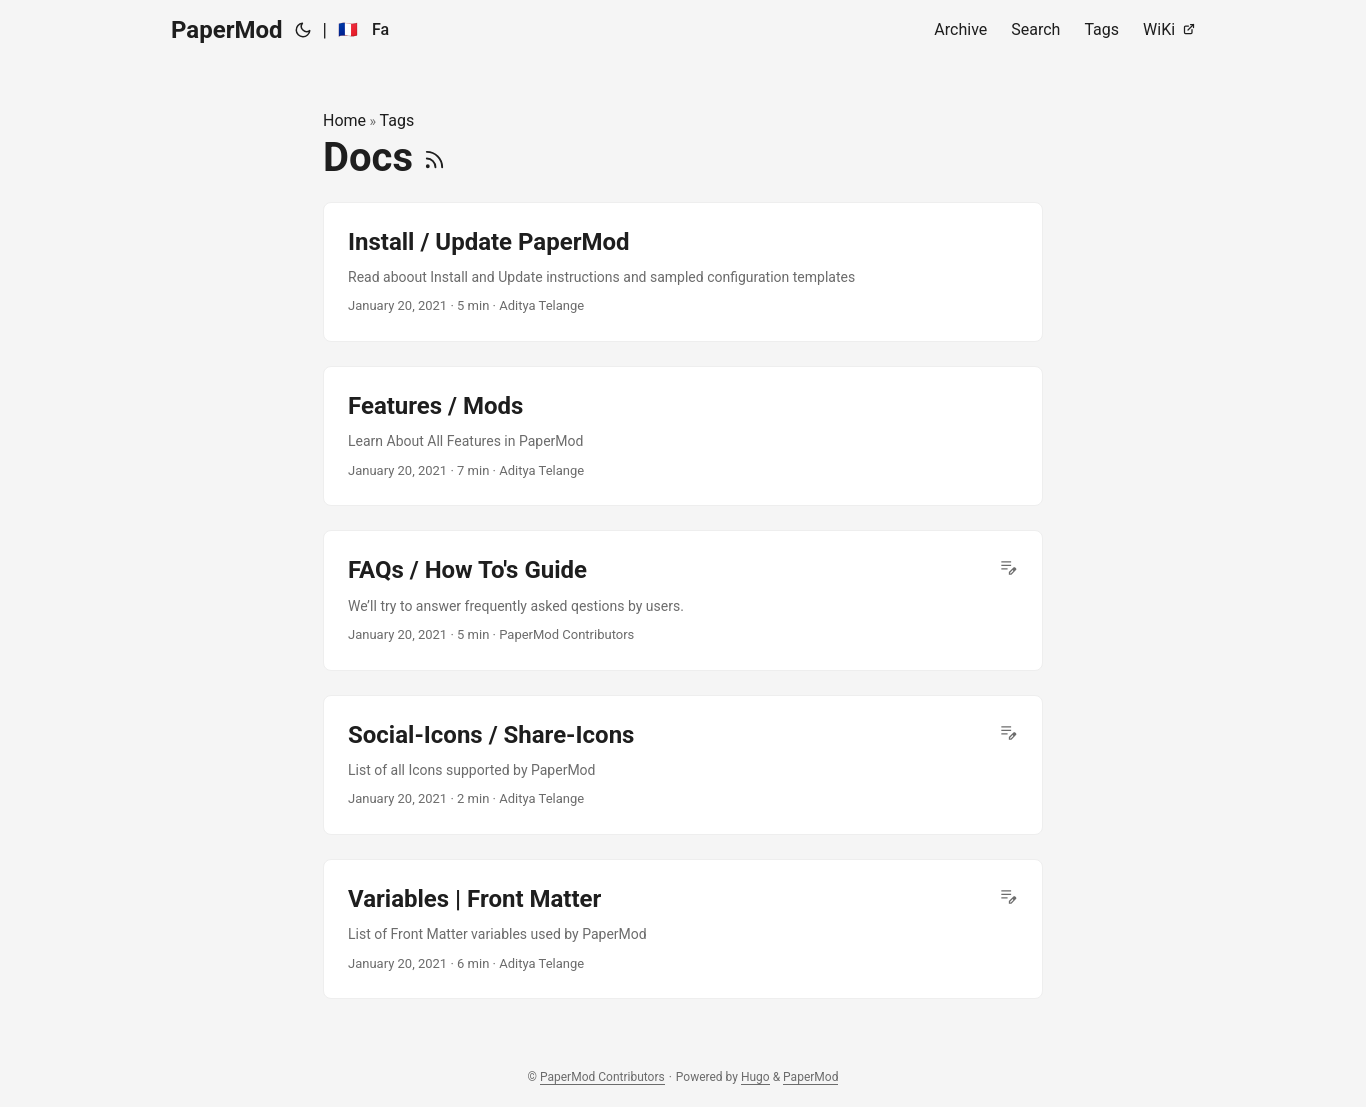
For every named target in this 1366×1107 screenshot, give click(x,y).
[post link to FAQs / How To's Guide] (683, 600)
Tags (397, 120)
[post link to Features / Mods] (683, 436)
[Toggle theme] (303, 30)
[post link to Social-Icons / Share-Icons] (683, 765)
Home (344, 120)
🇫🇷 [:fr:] (348, 29)
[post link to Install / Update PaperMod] (683, 272)
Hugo (755, 1077)
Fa (380, 29)
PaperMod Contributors (602, 1077)
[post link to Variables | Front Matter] (683, 929)
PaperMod (227, 30)
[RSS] (434, 157)
